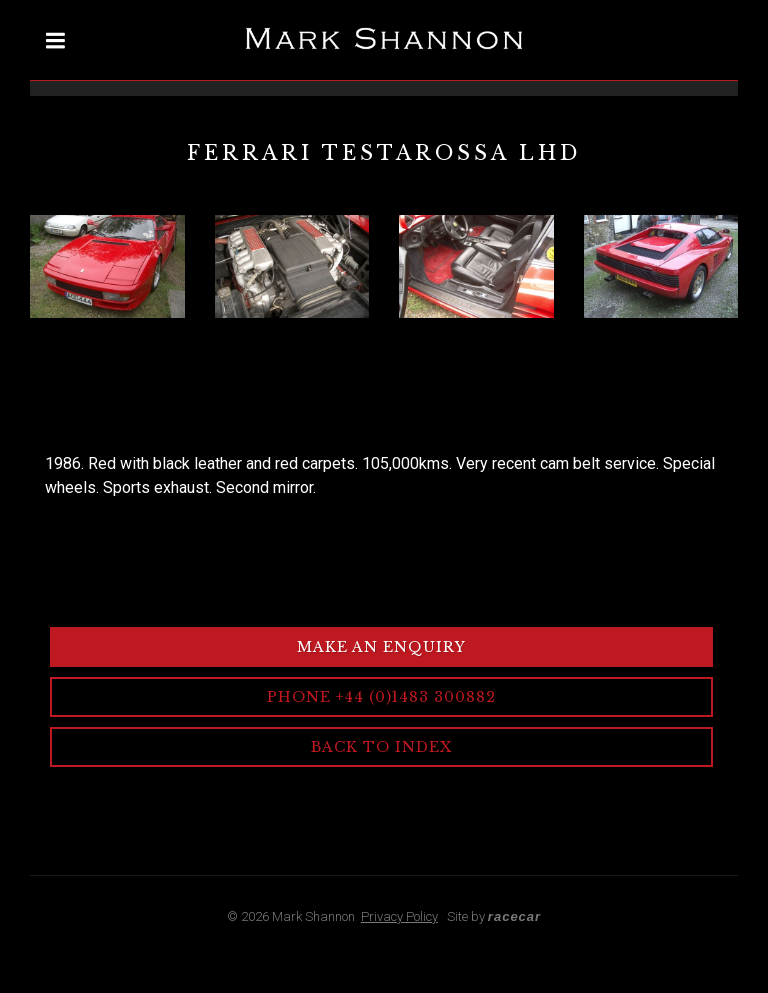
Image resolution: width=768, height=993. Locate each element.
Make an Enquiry (381, 647)
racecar (514, 916)
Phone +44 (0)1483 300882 (381, 697)
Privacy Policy (399, 916)
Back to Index (381, 747)
